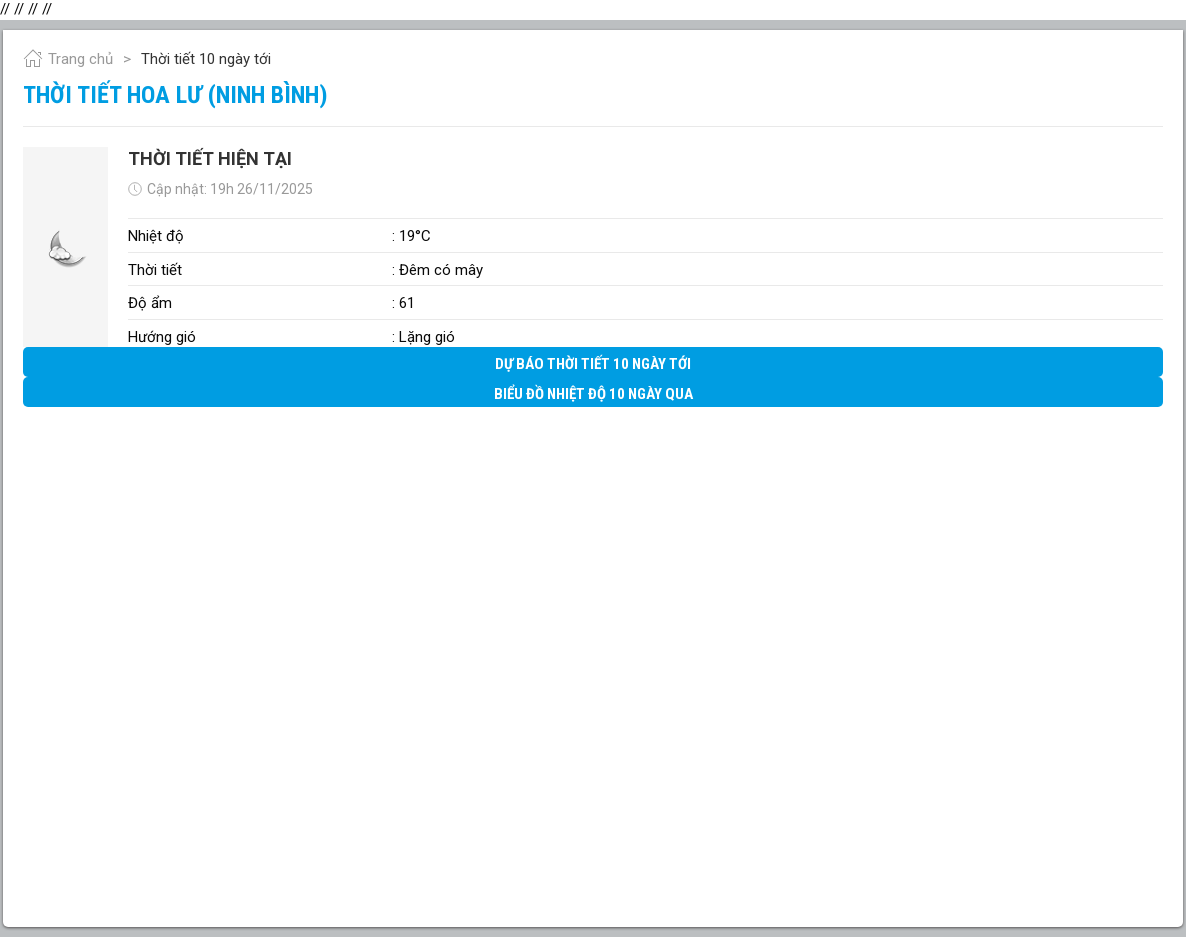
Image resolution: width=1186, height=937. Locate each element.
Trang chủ (68, 59)
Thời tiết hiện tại (210, 158)
